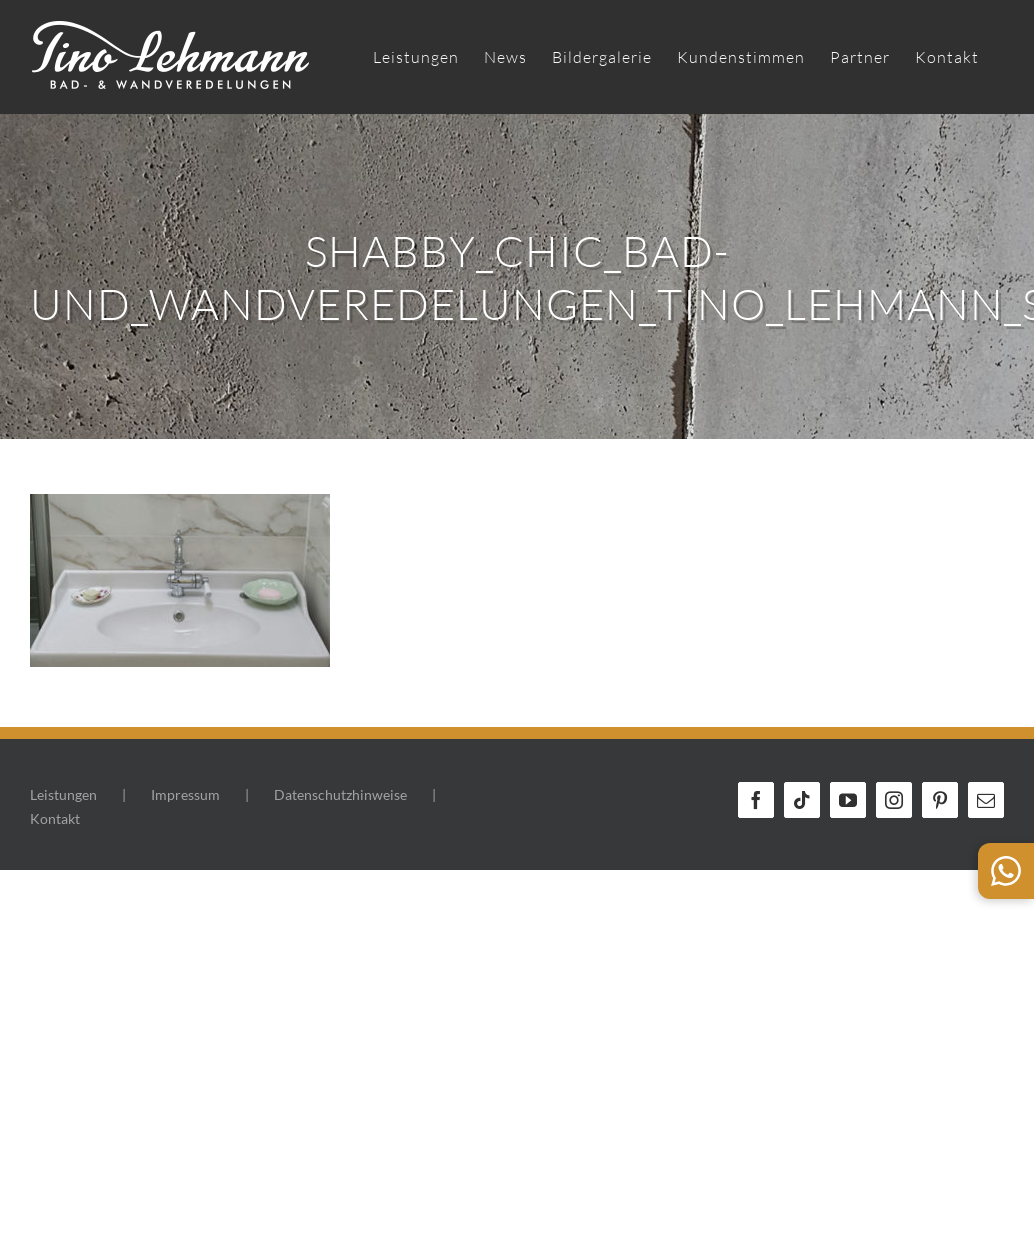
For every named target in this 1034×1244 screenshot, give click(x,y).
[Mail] (986, 800)
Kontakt (55, 818)
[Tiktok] (802, 800)
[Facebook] (756, 800)
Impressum (185, 794)
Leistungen (63, 794)
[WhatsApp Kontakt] (1006, 871)
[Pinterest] (940, 800)
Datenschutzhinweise (340, 794)
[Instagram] (894, 800)
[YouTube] (848, 800)
